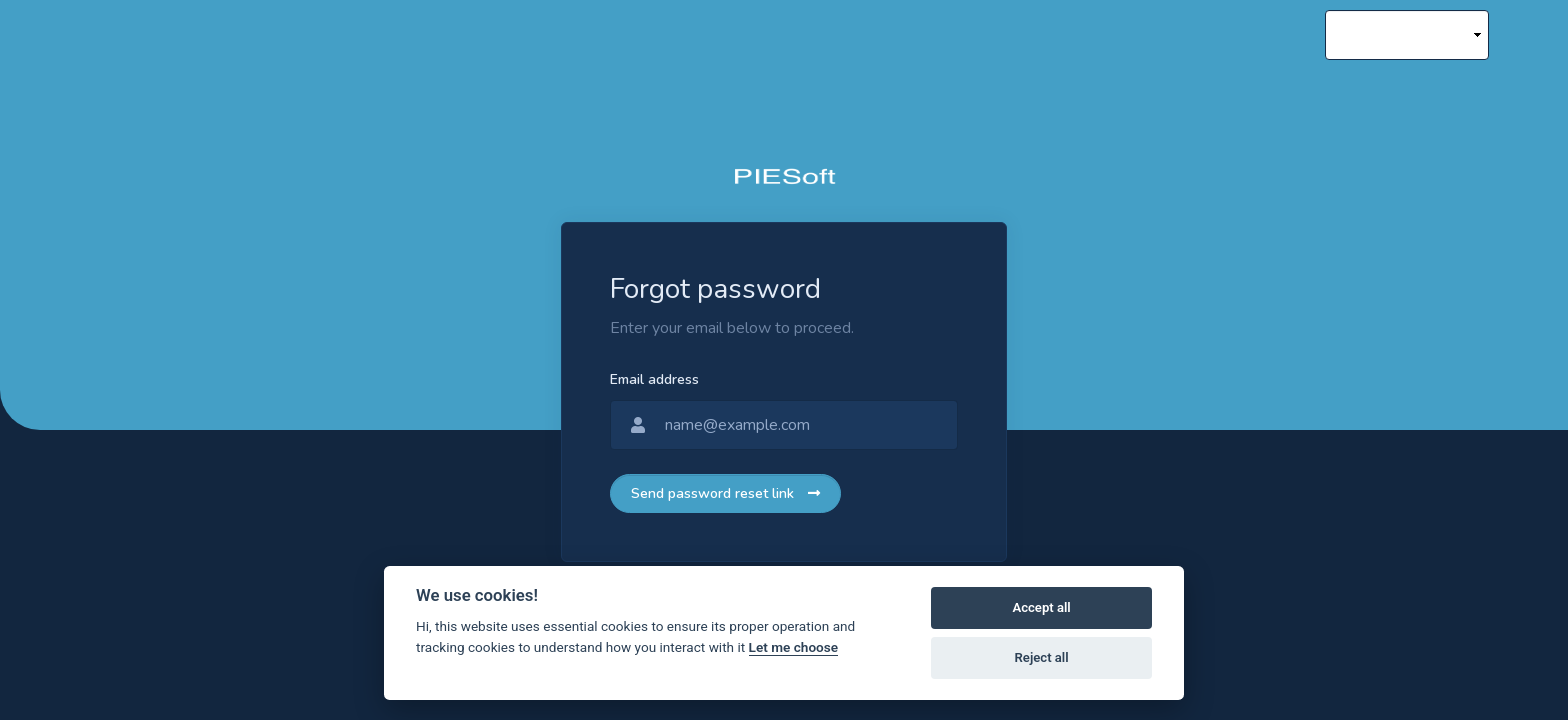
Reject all (1042, 657)
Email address (654, 379)
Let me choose (793, 647)
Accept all (1041, 607)
